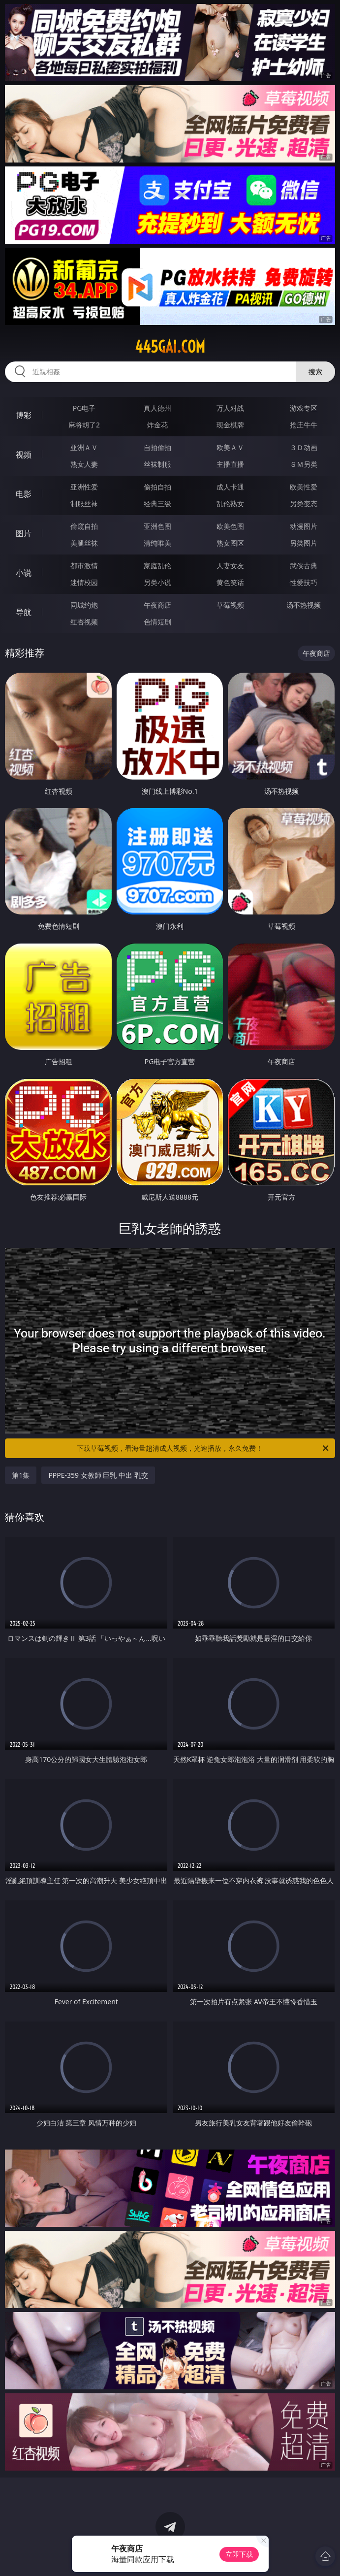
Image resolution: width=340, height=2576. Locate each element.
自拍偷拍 (157, 447)
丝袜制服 (157, 464)
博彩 (23, 415)
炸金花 (157, 424)
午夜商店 (157, 605)
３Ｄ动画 (303, 447)
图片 (23, 533)
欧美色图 (230, 526)
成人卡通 (230, 486)
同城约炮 (84, 605)
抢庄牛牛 (303, 424)
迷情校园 (84, 582)
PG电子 (84, 408)
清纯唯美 (157, 543)
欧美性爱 (303, 486)
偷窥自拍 (84, 526)
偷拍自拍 (157, 486)
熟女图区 (230, 543)
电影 (23, 494)
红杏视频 (84, 621)
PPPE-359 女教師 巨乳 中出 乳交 (98, 1475)
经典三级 (157, 503)
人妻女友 (230, 565)
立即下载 (239, 2554)
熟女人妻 (84, 464)
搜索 (315, 371)
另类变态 (303, 503)
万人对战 (230, 408)
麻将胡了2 (84, 424)
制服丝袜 (84, 503)
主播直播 (230, 464)
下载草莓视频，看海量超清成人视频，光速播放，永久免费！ (203, 1448)
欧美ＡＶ (230, 447)
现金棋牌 (230, 424)
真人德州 (157, 408)
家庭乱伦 (157, 565)
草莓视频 (230, 605)
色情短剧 (157, 621)
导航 (23, 612)
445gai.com (170, 347)
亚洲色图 (157, 526)
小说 (23, 572)
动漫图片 (303, 526)
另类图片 (303, 543)
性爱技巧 (303, 582)
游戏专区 (303, 408)
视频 (23, 454)
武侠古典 (303, 565)
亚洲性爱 (84, 486)
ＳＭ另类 (303, 464)
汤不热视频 (303, 605)
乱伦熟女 (230, 503)
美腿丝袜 (84, 543)
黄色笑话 (230, 582)
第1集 (21, 1475)
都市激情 (84, 565)
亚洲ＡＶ (84, 447)
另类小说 (157, 582)
